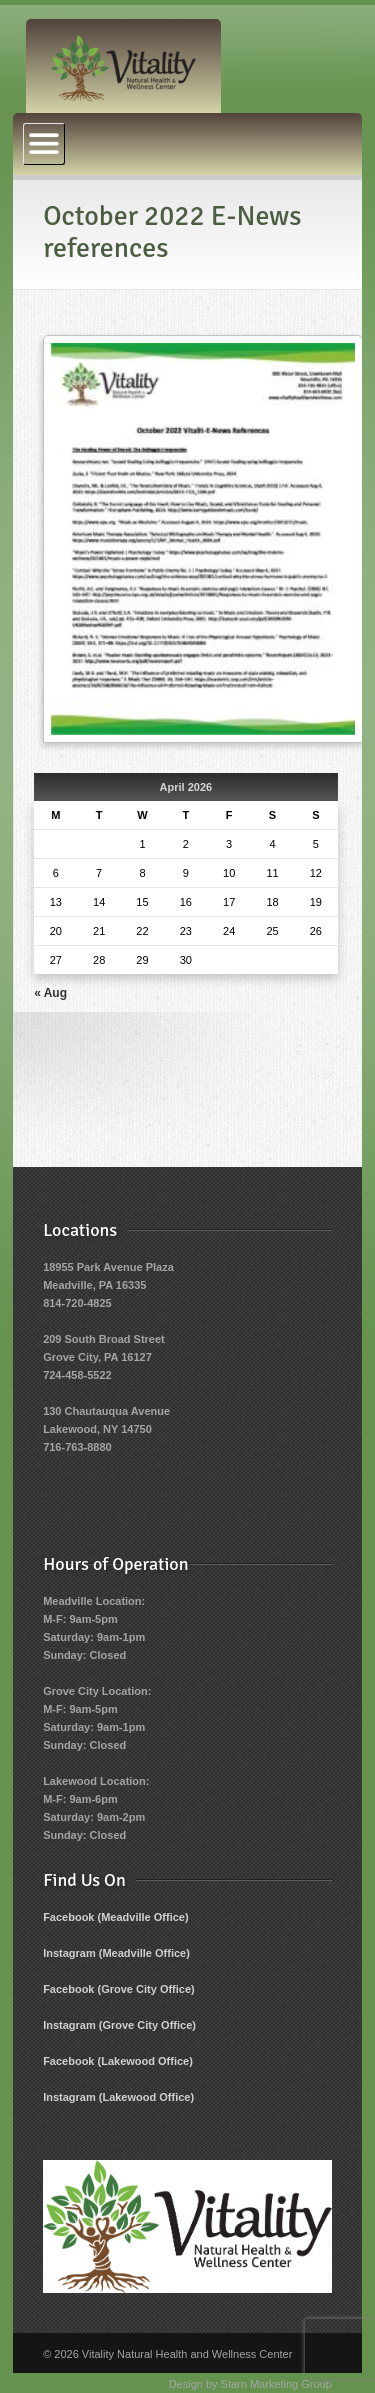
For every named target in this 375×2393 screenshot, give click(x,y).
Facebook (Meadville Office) (115, 1917)
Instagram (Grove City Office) (119, 2025)
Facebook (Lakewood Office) (118, 2061)
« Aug (50, 993)
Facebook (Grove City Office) (119, 1989)
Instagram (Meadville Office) (116, 1953)
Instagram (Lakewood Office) (118, 2097)
